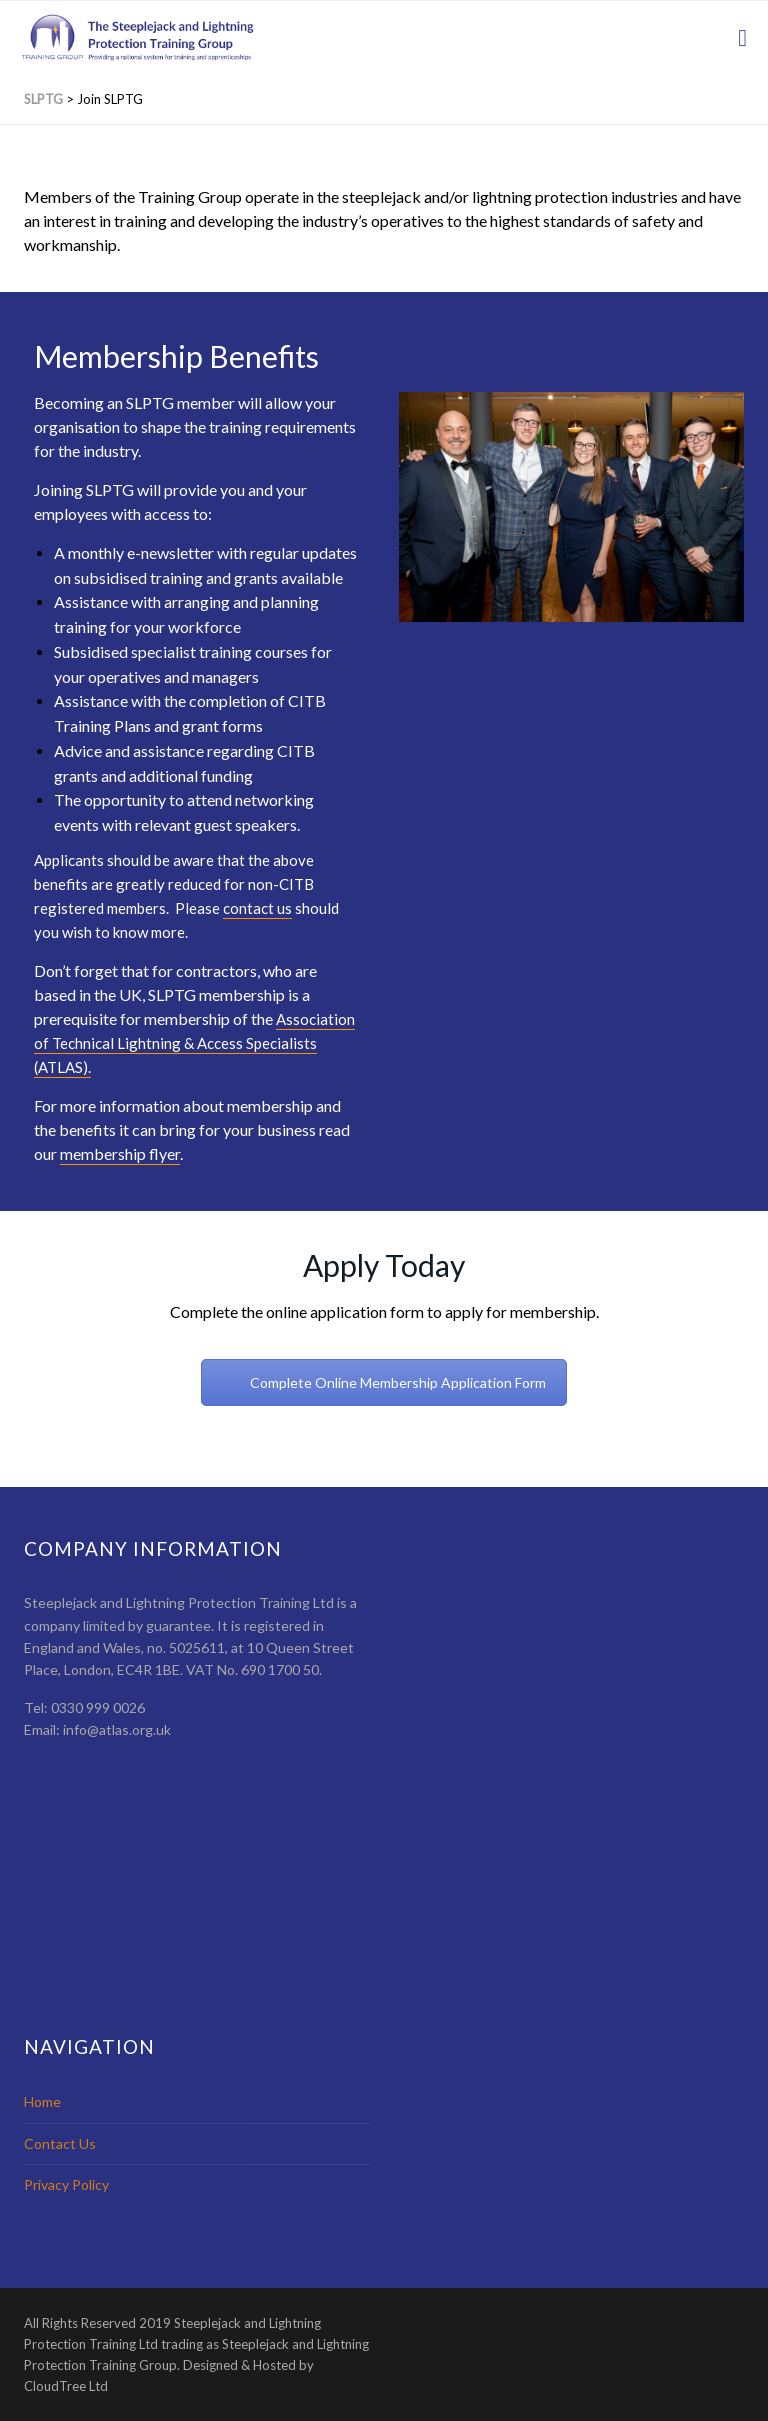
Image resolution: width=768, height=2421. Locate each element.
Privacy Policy (66, 2184)
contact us (257, 908)
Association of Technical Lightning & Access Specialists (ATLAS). (194, 1043)
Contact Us (60, 2143)
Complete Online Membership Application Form (398, 1382)
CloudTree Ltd (66, 2386)
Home (42, 2101)
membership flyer (120, 1153)
